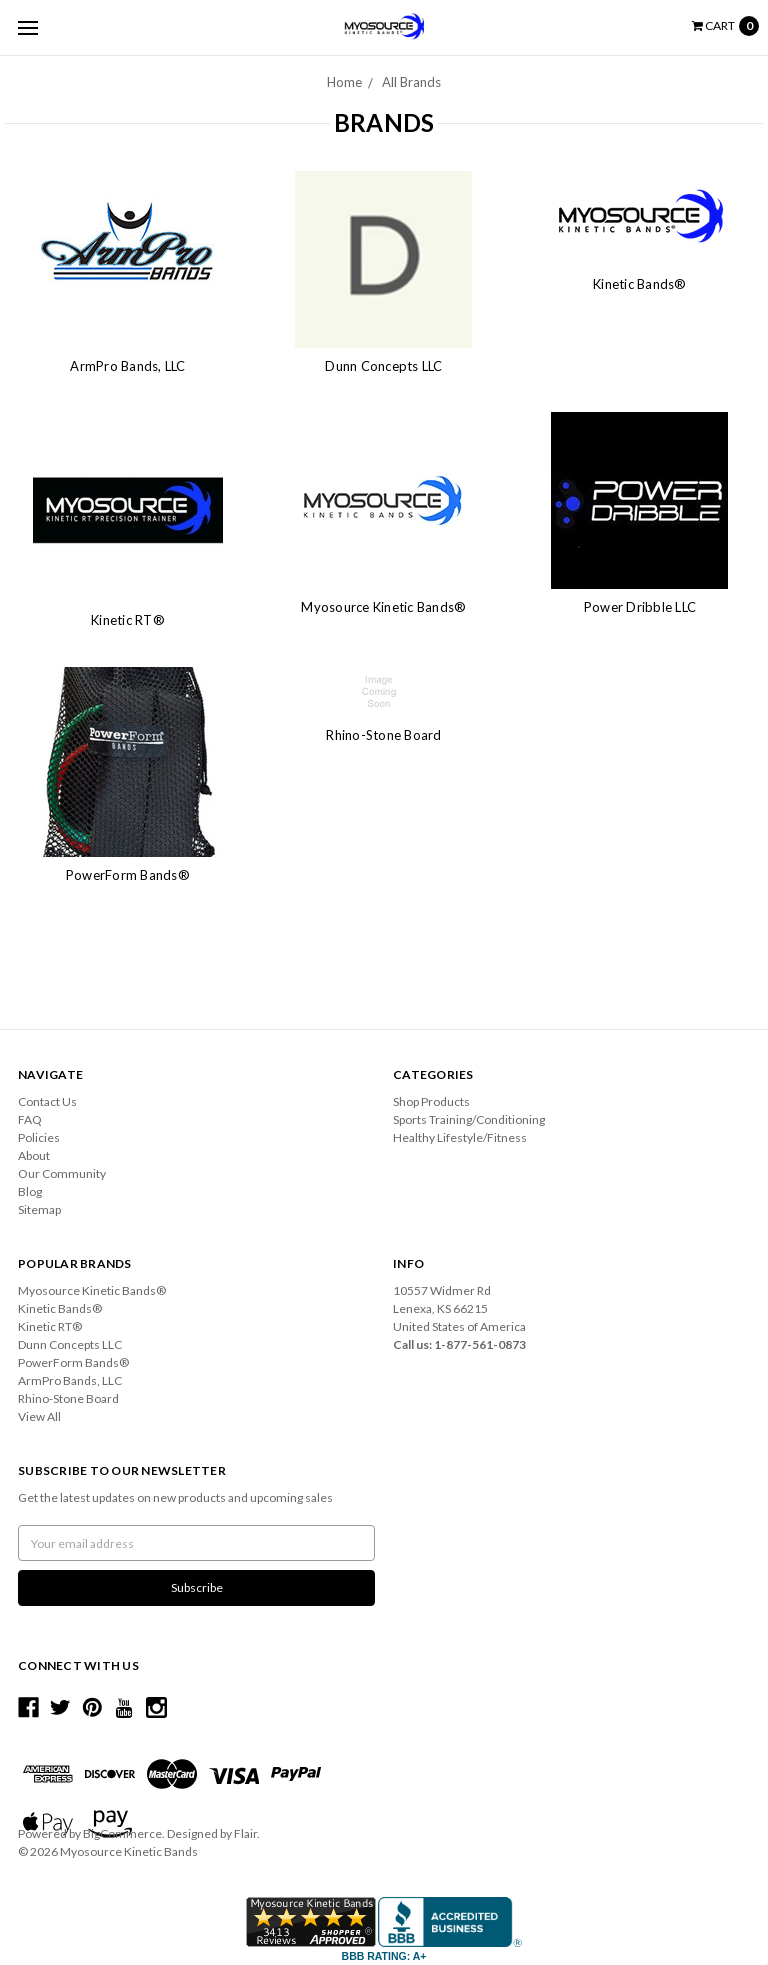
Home (344, 82)
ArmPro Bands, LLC (127, 366)
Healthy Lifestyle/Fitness (460, 1137)
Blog (30, 1191)
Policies (39, 1137)
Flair (245, 1833)
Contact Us (47, 1101)
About (34, 1155)
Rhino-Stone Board (383, 735)
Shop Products (431, 1101)
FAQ (30, 1119)
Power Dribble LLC (640, 607)
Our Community (62, 1173)
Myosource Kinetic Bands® (383, 607)
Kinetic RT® (128, 620)
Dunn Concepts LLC (383, 366)
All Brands (411, 82)
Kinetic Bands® (640, 284)
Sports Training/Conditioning (469, 1119)
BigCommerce (122, 1833)
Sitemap (39, 1209)
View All (39, 1416)
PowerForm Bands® (128, 875)
